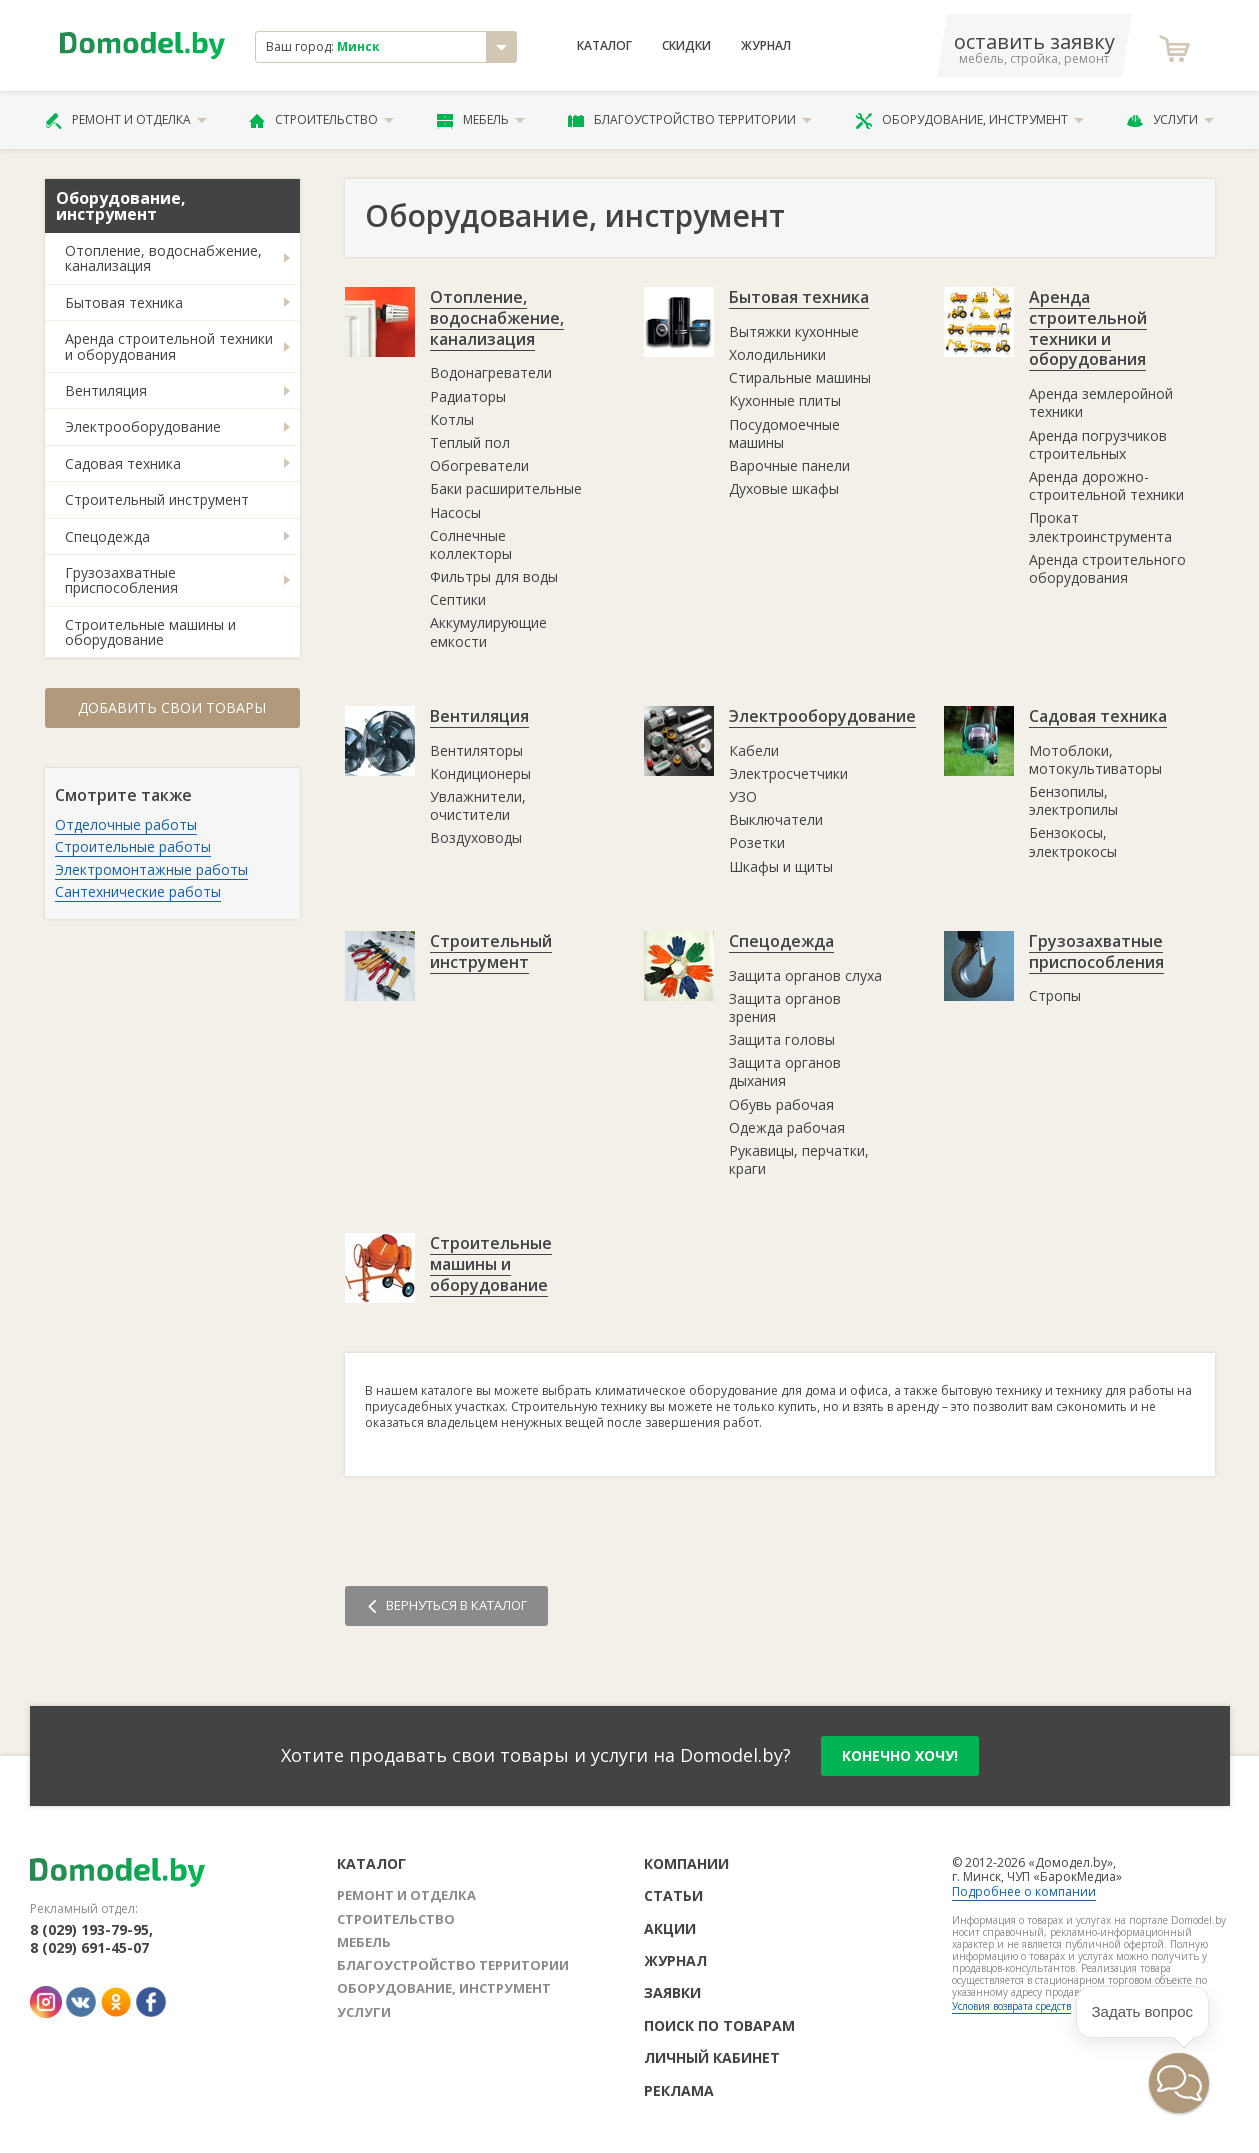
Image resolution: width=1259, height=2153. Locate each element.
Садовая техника (123, 463)
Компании (686, 1863)
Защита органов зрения (785, 1007)
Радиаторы (468, 396)
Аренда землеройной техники (1101, 402)
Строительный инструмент (157, 499)
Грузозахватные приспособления (121, 580)
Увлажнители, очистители (478, 805)
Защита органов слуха (805, 975)
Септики (458, 599)
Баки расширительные (506, 488)
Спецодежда (107, 536)
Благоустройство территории (690, 120)
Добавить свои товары (172, 707)
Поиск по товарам (719, 2025)
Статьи (673, 1895)
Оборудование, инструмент (969, 120)
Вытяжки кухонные (794, 331)
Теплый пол (470, 442)
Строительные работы (133, 846)
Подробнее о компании (1024, 1891)
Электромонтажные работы (151, 869)
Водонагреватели (491, 372)
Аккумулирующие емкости (488, 631)
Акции (670, 1928)
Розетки (757, 842)
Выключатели (776, 819)
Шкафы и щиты (781, 866)
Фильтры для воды (494, 576)
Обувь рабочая (781, 1104)
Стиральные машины (800, 377)
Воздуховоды (476, 837)
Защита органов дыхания (785, 1071)
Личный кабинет (712, 2057)
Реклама (679, 2090)
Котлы (452, 419)
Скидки (686, 46)
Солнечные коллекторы (471, 544)
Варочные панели (789, 465)
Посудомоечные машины (784, 433)
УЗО (743, 796)
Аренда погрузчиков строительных (1098, 444)
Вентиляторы (476, 750)
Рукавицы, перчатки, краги (799, 1159)
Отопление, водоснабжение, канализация (163, 258)
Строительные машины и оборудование (150, 632)
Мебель (481, 120)
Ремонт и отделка (126, 120)
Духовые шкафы (784, 488)
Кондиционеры (480, 773)
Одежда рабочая (787, 1127)
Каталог (604, 46)
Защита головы (782, 1039)
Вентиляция (106, 390)
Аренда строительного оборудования (1107, 568)
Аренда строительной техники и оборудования (169, 346)
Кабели (754, 750)
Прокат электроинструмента (1100, 526)
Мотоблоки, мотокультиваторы (1095, 759)
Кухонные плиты (785, 400)
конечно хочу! (900, 1755)
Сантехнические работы (138, 891)
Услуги (1170, 120)
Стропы (1055, 995)
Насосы (455, 512)
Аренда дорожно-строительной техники (1106, 485)
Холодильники (777, 354)
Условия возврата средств (1011, 2006)
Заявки (672, 1992)
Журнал (766, 46)
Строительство (321, 120)
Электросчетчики (788, 773)
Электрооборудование (143, 426)
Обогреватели (479, 465)
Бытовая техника (124, 302)
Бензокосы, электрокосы (1073, 841)
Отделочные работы (126, 824)
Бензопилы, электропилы (1073, 800)
